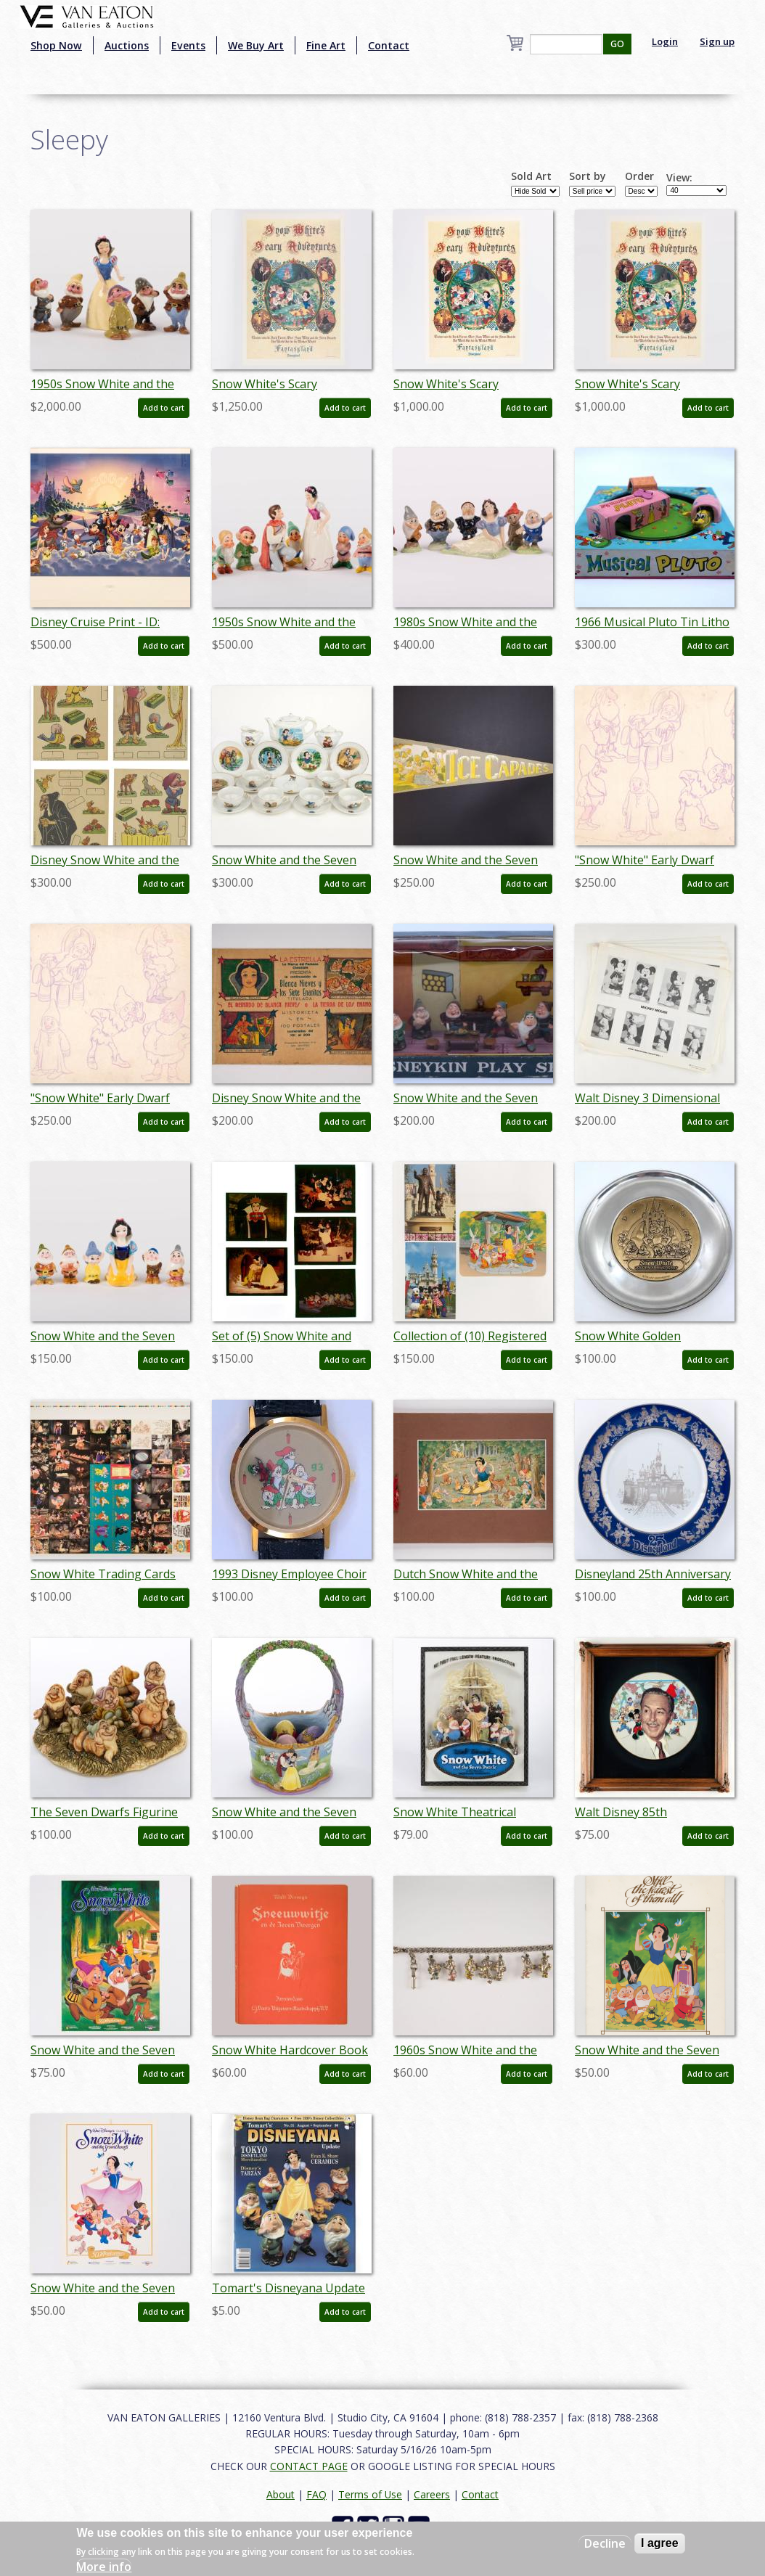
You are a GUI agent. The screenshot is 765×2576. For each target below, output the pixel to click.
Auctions (127, 45)
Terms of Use (370, 2494)
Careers (432, 2494)
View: (679, 178)
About (280, 2494)
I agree (660, 2543)
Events (188, 45)
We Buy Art (256, 45)
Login (665, 41)
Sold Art (531, 176)
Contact (388, 45)
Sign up (717, 41)
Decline (605, 2543)
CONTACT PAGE (309, 2466)
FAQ (316, 2494)
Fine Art (325, 45)
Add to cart (163, 408)
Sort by (587, 176)
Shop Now (56, 45)
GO (617, 44)
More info (103, 2567)
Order (639, 176)
